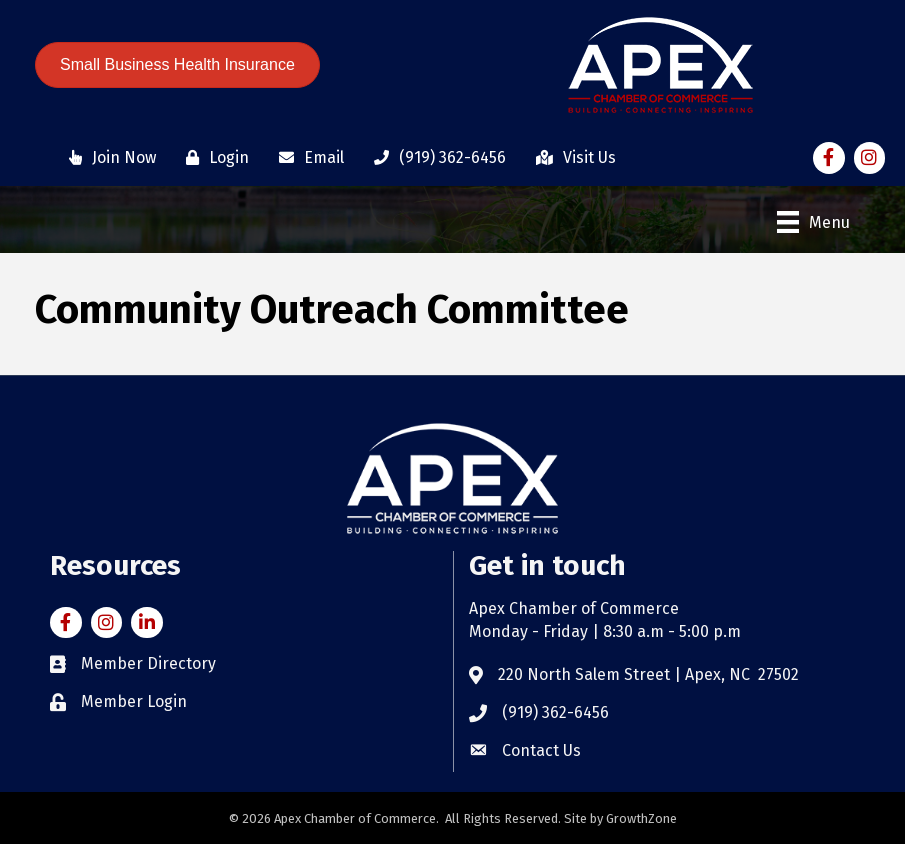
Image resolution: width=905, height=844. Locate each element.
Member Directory (148, 663)
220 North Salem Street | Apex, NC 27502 (648, 674)
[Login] (212, 158)
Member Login (134, 701)
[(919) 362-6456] (435, 158)
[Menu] (813, 222)
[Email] (306, 158)
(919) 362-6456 (555, 712)
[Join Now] (107, 158)
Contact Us (541, 750)
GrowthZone (641, 818)
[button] (177, 64)
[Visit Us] (571, 158)
